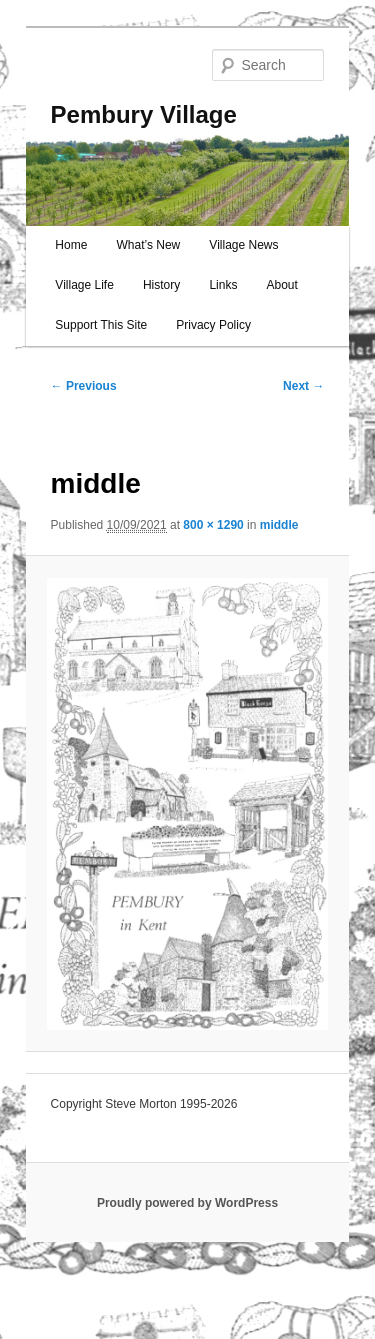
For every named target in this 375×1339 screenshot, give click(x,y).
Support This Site (101, 325)
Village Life (84, 285)
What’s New (148, 245)
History (161, 285)
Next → (303, 386)
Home (71, 245)
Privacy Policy (213, 325)
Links (223, 285)
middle (279, 525)
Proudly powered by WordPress (187, 1203)
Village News (243, 245)
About (281, 285)
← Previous (84, 386)
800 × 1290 (213, 525)
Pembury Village (144, 114)
